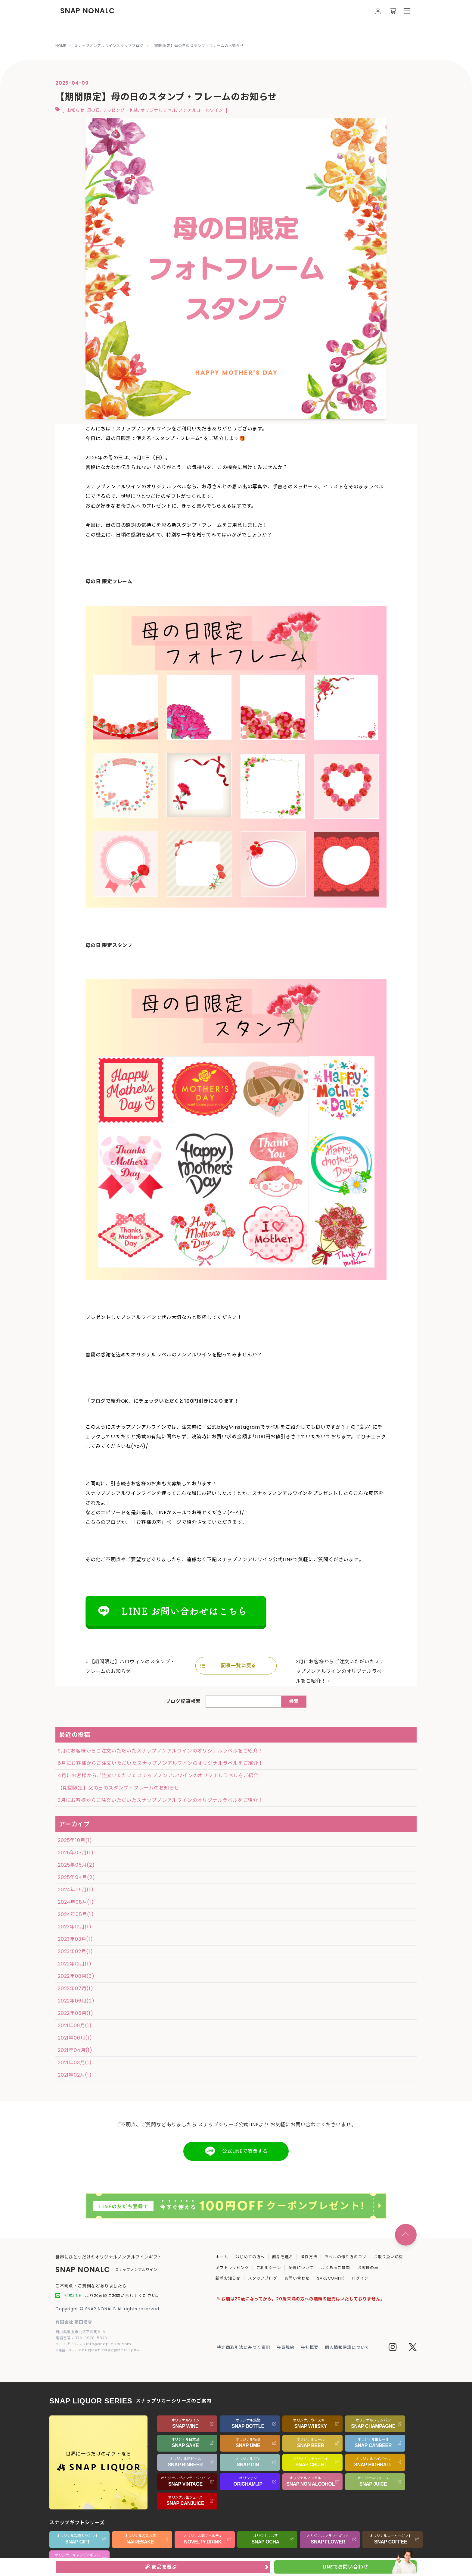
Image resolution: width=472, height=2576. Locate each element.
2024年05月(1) (76, 1914)
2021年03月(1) (75, 2062)
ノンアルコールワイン (201, 110)
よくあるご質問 (335, 2268)
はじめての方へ (250, 2257)
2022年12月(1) (75, 1963)
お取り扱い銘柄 (388, 2257)
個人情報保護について (347, 2347)
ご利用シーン (268, 2268)
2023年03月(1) (75, 1939)
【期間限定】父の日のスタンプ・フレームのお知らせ (118, 1787)
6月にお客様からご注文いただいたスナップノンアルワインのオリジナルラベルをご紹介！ (160, 1763)
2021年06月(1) (75, 2037)
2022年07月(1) (75, 1988)
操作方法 (308, 2257)
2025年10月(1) (75, 1840)
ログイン (360, 2278)
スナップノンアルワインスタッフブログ (108, 45)
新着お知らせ (228, 2278)
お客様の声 (368, 2268)
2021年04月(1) (75, 2050)
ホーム (222, 2257)
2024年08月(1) (76, 1902)
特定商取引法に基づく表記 (243, 2347)
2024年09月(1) (76, 1889)
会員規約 (285, 2347)
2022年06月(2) (76, 2000)
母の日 (93, 110)
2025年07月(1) (76, 1852)
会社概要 (309, 2347)
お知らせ (76, 110)
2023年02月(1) (75, 1951)
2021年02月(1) (75, 2074)
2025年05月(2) (76, 1865)
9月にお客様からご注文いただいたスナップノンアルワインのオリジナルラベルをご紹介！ (160, 1750)
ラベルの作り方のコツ (345, 2257)
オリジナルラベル (158, 110)
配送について (300, 2268)
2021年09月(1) (75, 2025)
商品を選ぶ (282, 2257)
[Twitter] (413, 2348)
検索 (294, 1701)
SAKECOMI (330, 2278)
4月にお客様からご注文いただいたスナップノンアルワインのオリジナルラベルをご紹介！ (161, 1775)
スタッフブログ (262, 2278)
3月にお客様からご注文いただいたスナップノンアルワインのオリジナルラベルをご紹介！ (340, 1671)
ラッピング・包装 (120, 110)
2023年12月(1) (75, 1926)
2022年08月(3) (76, 1976)
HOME (60, 45)
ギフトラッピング (232, 2268)
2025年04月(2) (76, 1877)
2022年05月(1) (75, 2013)
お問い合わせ (297, 2278)
